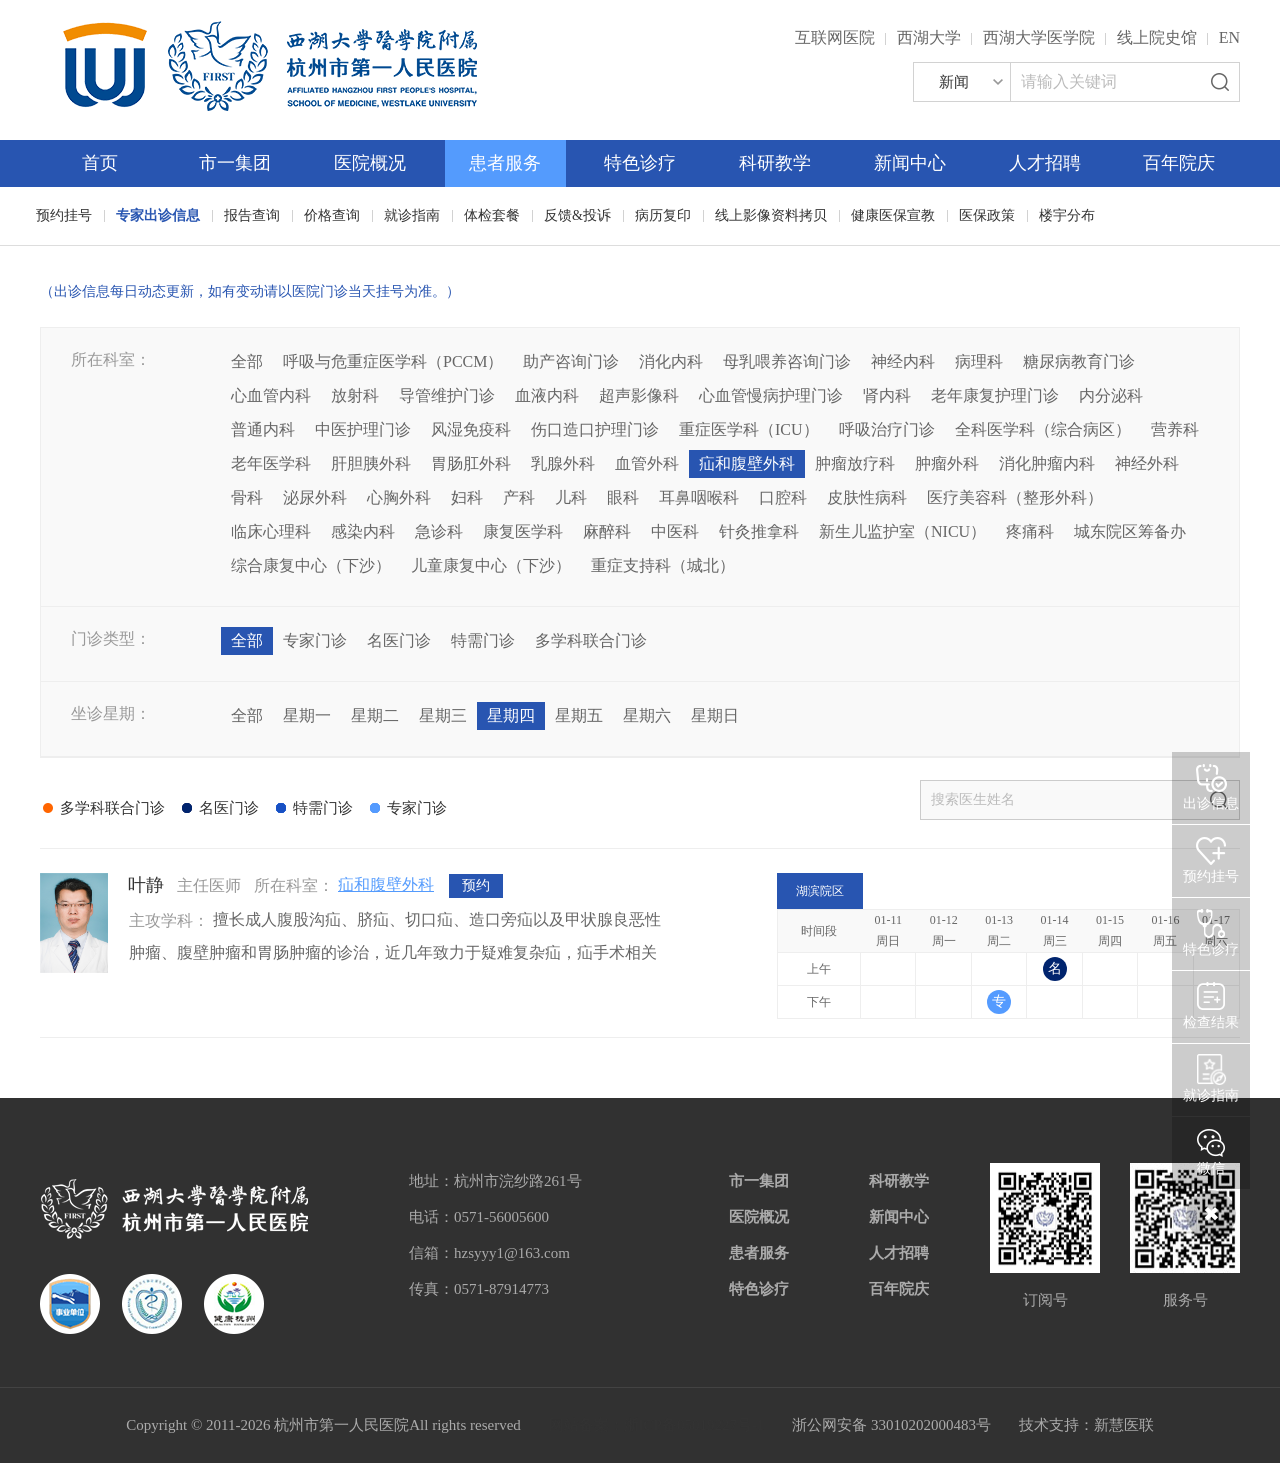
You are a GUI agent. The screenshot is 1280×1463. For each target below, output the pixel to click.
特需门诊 (483, 640)
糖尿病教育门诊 (1079, 361)
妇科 (467, 497)
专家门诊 (315, 640)
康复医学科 (523, 531)
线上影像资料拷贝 (771, 215)
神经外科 (1147, 463)
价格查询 (332, 215)
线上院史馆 (1157, 37)
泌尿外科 (315, 497)
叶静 (146, 885)
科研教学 (775, 163)
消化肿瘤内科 (1047, 463)
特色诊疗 (640, 163)
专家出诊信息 (158, 215)
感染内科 (363, 531)
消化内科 (671, 361)
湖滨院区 (820, 891)
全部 (247, 361)
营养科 (1175, 429)
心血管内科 (271, 395)
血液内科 (547, 395)
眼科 (623, 497)
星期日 (715, 715)
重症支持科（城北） (663, 565)
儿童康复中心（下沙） (491, 565)
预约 (476, 885)
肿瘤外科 (947, 463)
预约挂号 (64, 215)
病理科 (979, 361)
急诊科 (439, 531)
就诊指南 (412, 215)
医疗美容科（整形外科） (1015, 497)
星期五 (579, 715)
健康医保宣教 (893, 215)
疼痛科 (1030, 531)
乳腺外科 (563, 463)
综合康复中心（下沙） (311, 565)
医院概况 (370, 163)
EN (1229, 37)
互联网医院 (835, 37)
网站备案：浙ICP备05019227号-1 (657, 1425)
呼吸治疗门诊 (887, 429)
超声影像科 (639, 395)
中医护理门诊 (363, 429)
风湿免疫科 (471, 429)
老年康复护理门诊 (995, 395)
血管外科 (647, 463)
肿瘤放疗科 (855, 463)
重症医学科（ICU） (749, 429)
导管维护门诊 (447, 395)
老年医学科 (271, 463)
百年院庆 (1179, 163)
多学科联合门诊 (591, 640)
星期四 (511, 715)
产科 (519, 497)
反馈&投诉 (577, 215)
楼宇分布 (1067, 215)
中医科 (675, 531)
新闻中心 (910, 163)
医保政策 (987, 215)
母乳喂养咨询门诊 (787, 361)
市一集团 (235, 163)
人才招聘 (1045, 163)
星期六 (647, 715)
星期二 (375, 715)
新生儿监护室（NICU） (902, 531)
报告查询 (252, 215)
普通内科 (263, 429)
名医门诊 (399, 640)
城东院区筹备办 (1130, 531)
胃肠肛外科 (471, 463)
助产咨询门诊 (571, 361)
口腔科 (783, 497)
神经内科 (903, 361)
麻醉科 (607, 531)
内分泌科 (1111, 395)
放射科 (355, 395)
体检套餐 (492, 215)
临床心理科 (271, 531)
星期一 (307, 715)
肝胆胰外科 (371, 463)
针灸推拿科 (759, 531)
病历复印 (663, 215)
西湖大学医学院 (1039, 37)
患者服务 (505, 163)
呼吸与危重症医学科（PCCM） (393, 361)
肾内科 (887, 395)
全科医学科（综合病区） (1043, 429)
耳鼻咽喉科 (699, 497)
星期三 (443, 715)
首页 (100, 163)
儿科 (571, 497)
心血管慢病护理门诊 (771, 395)
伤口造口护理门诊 (595, 429)
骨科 (247, 497)
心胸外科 (399, 497)
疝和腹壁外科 (747, 463)
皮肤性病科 (867, 497)
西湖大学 (929, 37)
